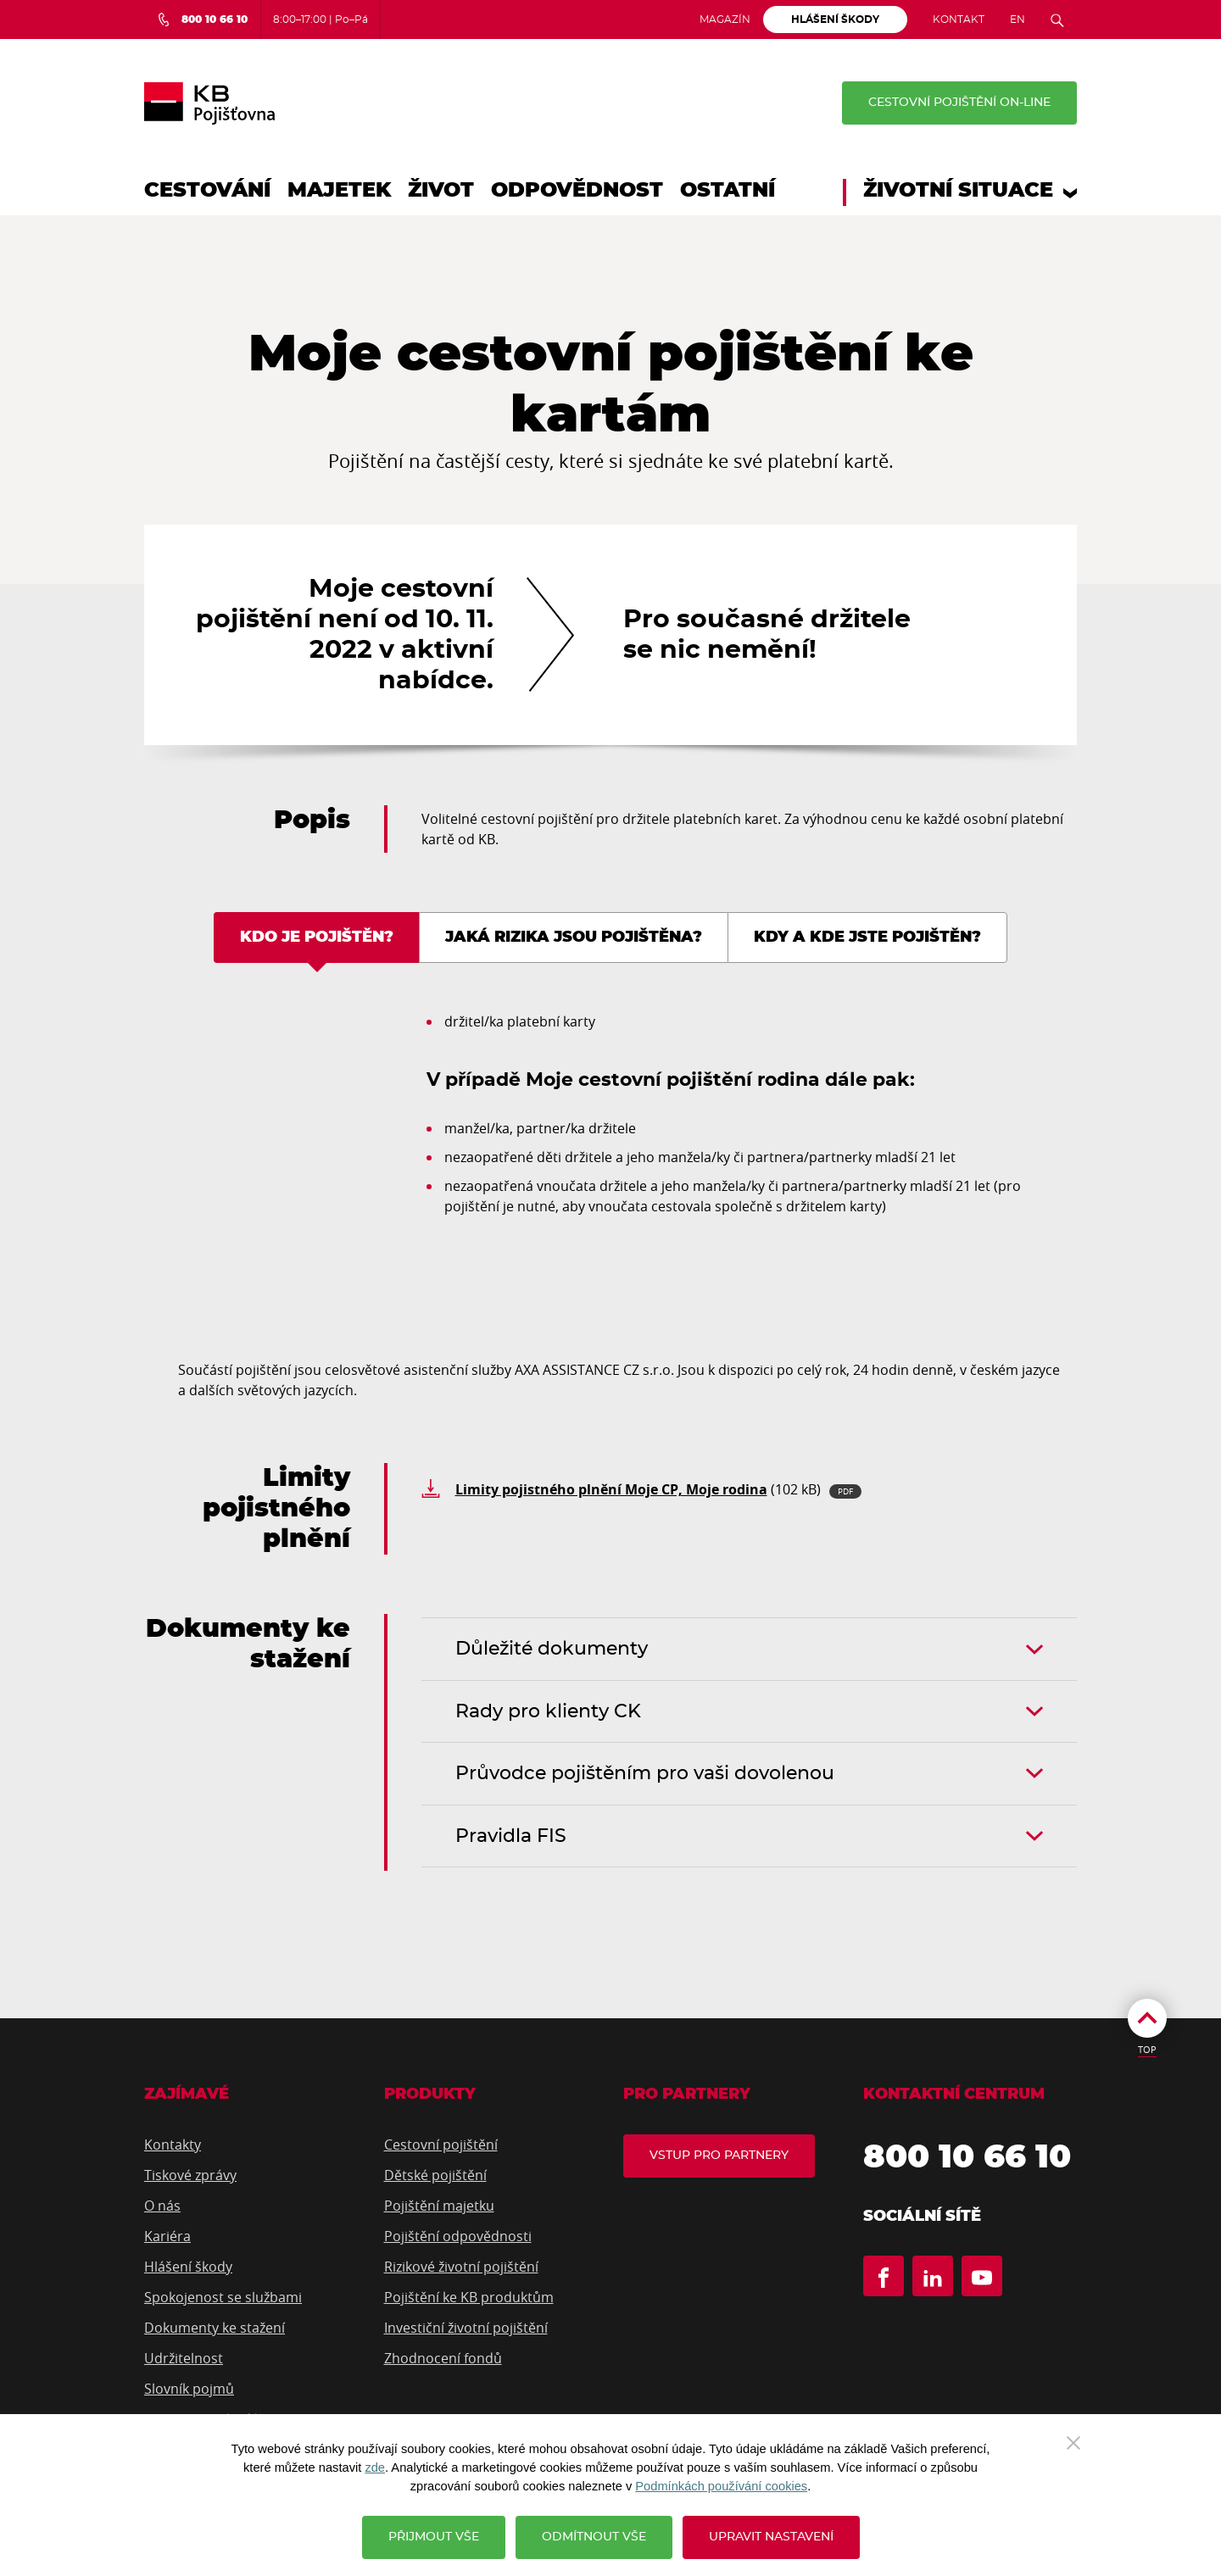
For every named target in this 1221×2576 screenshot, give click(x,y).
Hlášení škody (188, 2266)
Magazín (725, 19)
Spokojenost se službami (223, 2297)
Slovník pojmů (189, 2388)
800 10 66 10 (967, 2158)
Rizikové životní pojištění (461, 2266)
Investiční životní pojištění (466, 2327)
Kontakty (172, 2144)
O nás (162, 2205)
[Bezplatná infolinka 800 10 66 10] (202, 19)
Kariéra (167, 2236)
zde (375, 2467)
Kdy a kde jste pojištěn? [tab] (867, 937)
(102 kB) (658, 1489)
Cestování (207, 191)
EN (1017, 19)
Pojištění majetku (439, 2205)
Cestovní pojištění (441, 2144)
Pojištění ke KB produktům (469, 2297)
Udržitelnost (183, 2358)
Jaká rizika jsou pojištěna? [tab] (573, 937)
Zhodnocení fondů (443, 2358)
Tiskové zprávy (190, 2175)
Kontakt (958, 19)
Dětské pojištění (435, 2175)
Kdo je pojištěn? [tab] (316, 937)
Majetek (339, 191)
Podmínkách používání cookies (721, 2486)
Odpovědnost (577, 191)
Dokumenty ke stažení (214, 2327)
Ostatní (727, 191)
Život (441, 191)
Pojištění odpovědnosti (458, 2236)
